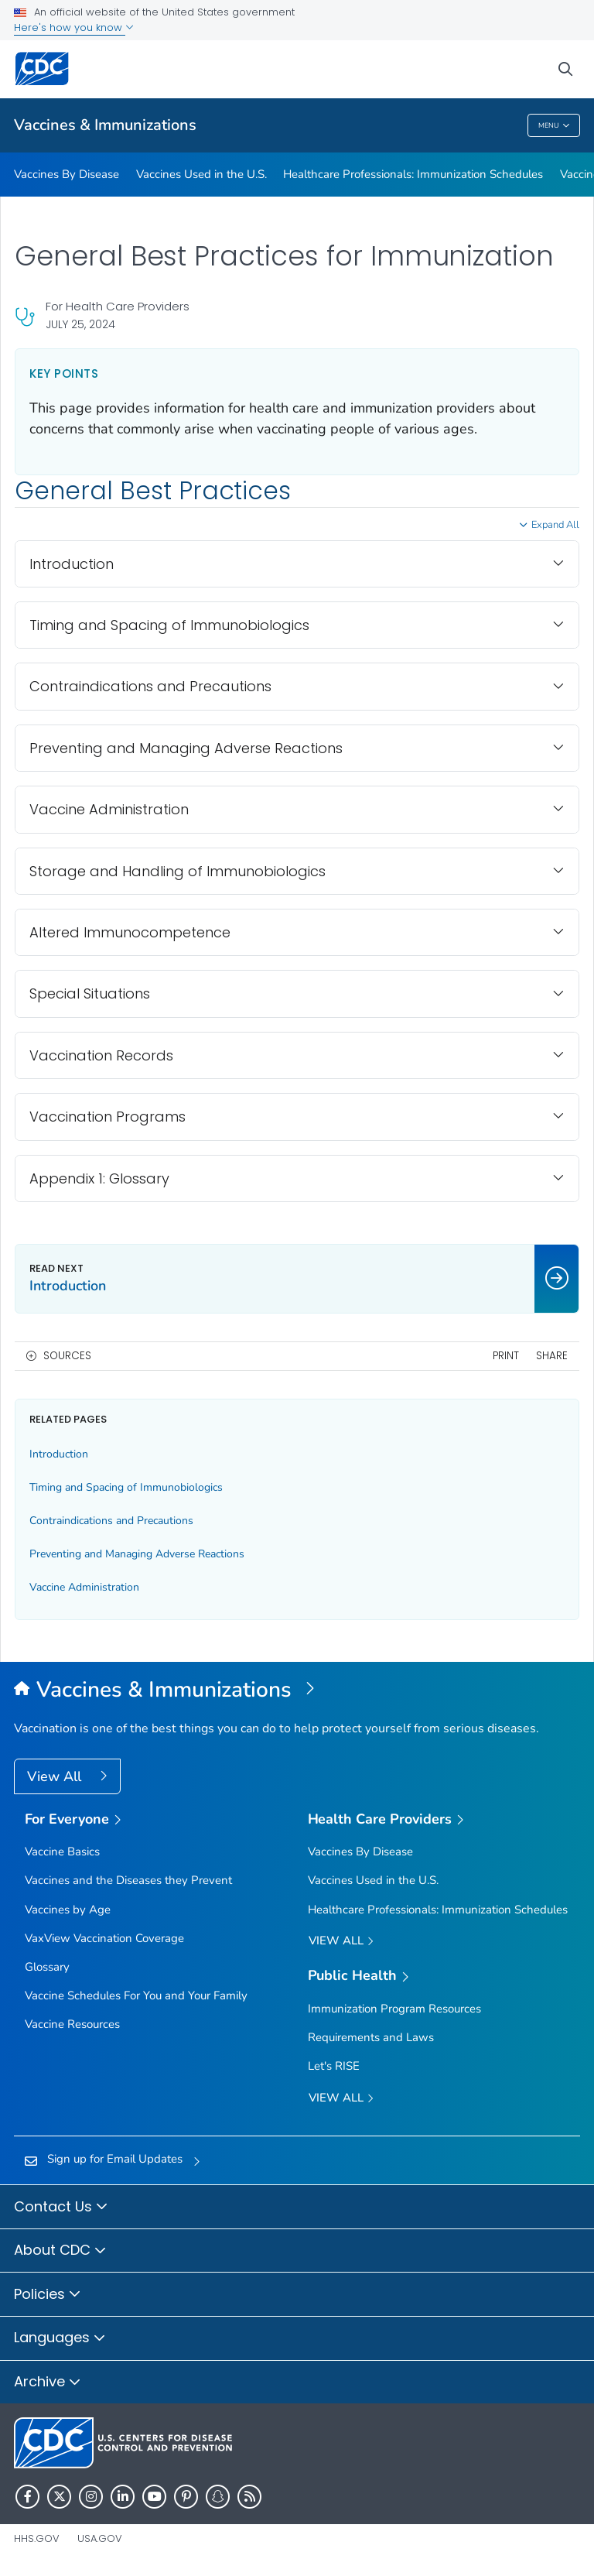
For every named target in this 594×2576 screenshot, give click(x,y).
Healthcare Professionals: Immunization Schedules (413, 174)
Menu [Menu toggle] (554, 125)
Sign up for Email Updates (115, 2159)
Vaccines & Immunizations (105, 125)
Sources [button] (67, 1355)
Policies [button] (47, 2295)
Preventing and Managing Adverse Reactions (136, 1554)
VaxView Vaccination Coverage (104, 1938)
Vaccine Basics (62, 1851)
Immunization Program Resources (394, 2008)
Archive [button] (47, 2382)
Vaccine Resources (72, 2024)
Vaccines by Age (68, 1909)
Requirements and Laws (371, 2037)
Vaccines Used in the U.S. (201, 174)
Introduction (58, 1454)
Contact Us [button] (61, 2207)
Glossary (47, 1967)
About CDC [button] (60, 2251)
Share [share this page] (552, 1355)
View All (56, 1776)
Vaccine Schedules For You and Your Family (136, 1995)
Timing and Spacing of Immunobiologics (126, 1487)
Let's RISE (334, 2066)
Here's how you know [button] (74, 27)
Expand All (555, 525)
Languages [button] (60, 2338)
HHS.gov (37, 2538)
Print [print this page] (506, 1355)
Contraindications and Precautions (111, 1520)
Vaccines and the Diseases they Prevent (128, 1880)
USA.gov (99, 2538)
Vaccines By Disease (66, 174)
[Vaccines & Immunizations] (297, 1690)
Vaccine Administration (84, 1587)
